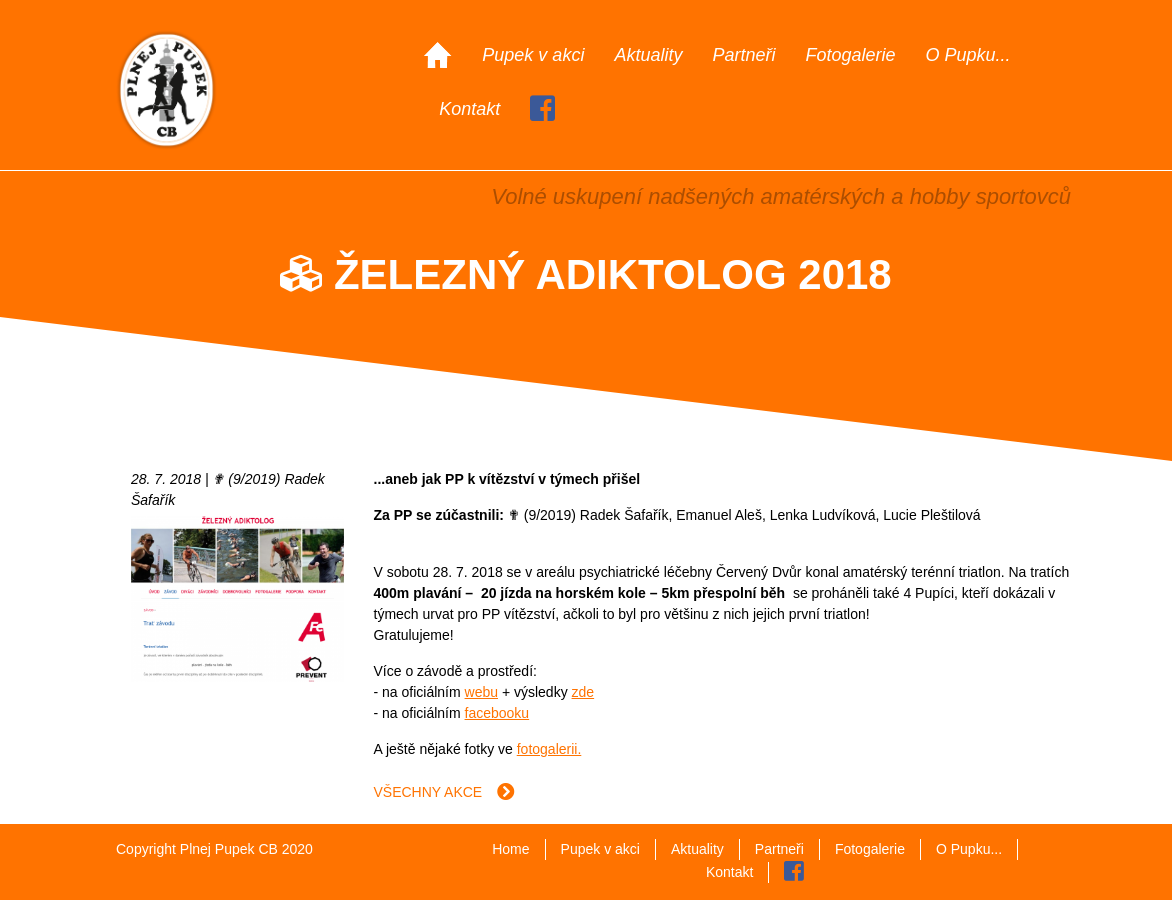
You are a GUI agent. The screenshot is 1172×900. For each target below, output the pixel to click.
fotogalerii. (549, 749)
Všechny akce (445, 792)
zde (583, 692)
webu (481, 692)
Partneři (743, 55)
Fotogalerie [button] (850, 55)
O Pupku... (968, 55)
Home (510, 849)
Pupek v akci (533, 55)
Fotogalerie (870, 849)
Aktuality (648, 55)
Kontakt (469, 109)
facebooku (497, 713)
